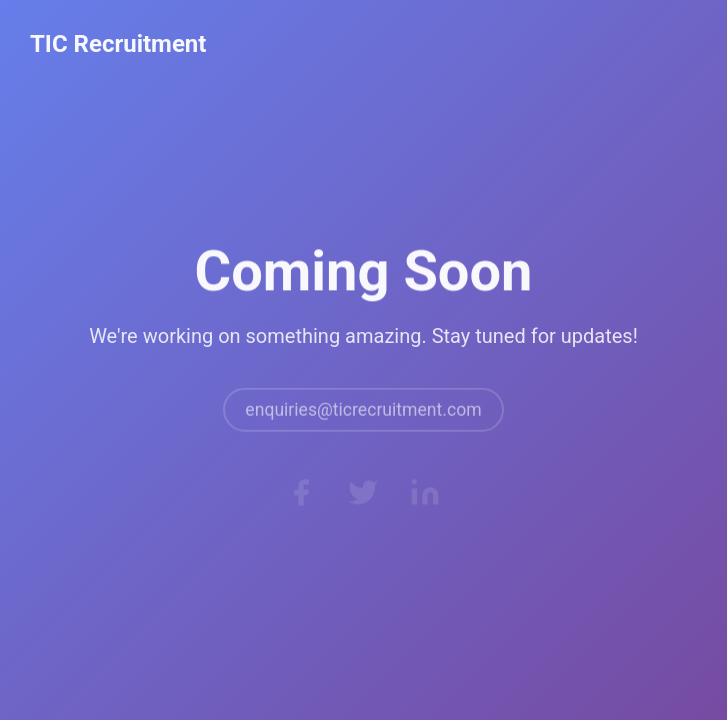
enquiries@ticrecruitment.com (363, 415)
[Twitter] (363, 496)
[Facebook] (301, 496)
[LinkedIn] (425, 496)
